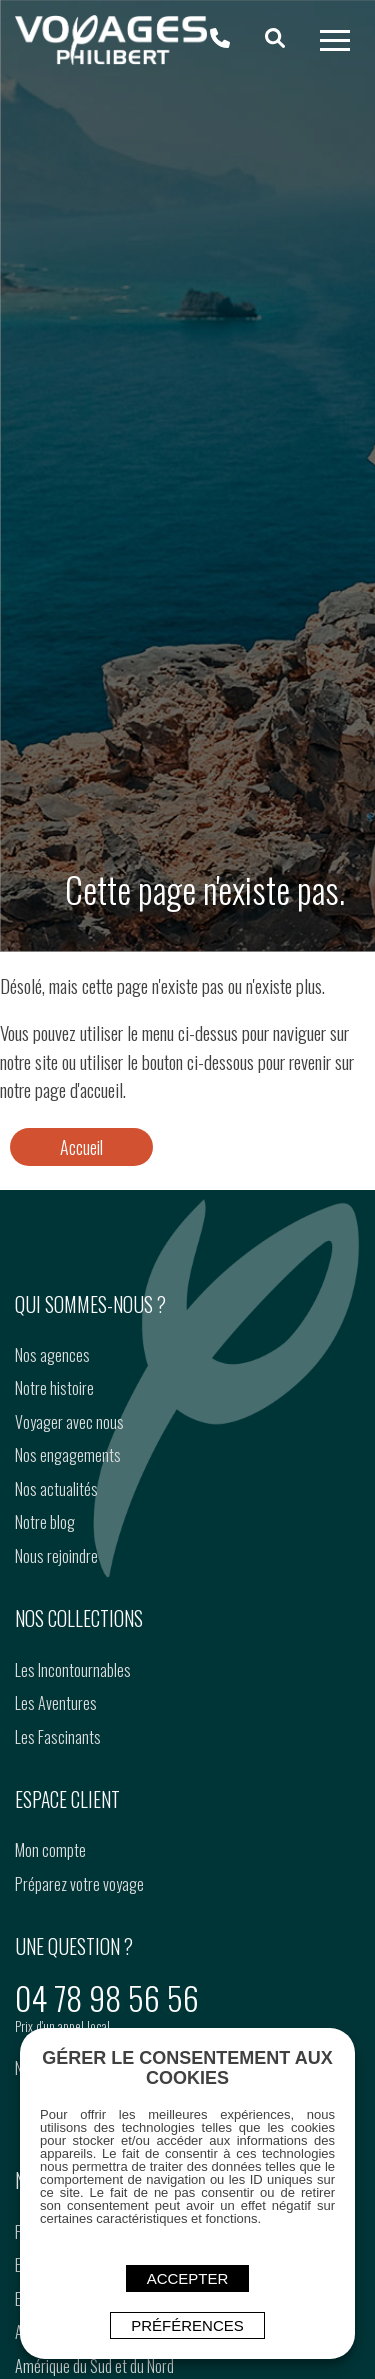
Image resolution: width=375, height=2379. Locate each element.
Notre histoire (54, 1388)
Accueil (81, 1147)
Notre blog (45, 1522)
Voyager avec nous (69, 1422)
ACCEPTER (188, 2278)
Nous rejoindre (56, 1556)
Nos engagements (68, 1455)
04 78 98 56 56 (107, 1997)
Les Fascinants (58, 1737)
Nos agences (52, 1355)
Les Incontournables (73, 1670)
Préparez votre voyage (79, 1884)
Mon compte (50, 1850)
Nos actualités (56, 1489)
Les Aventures (56, 1703)
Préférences (187, 2325)
